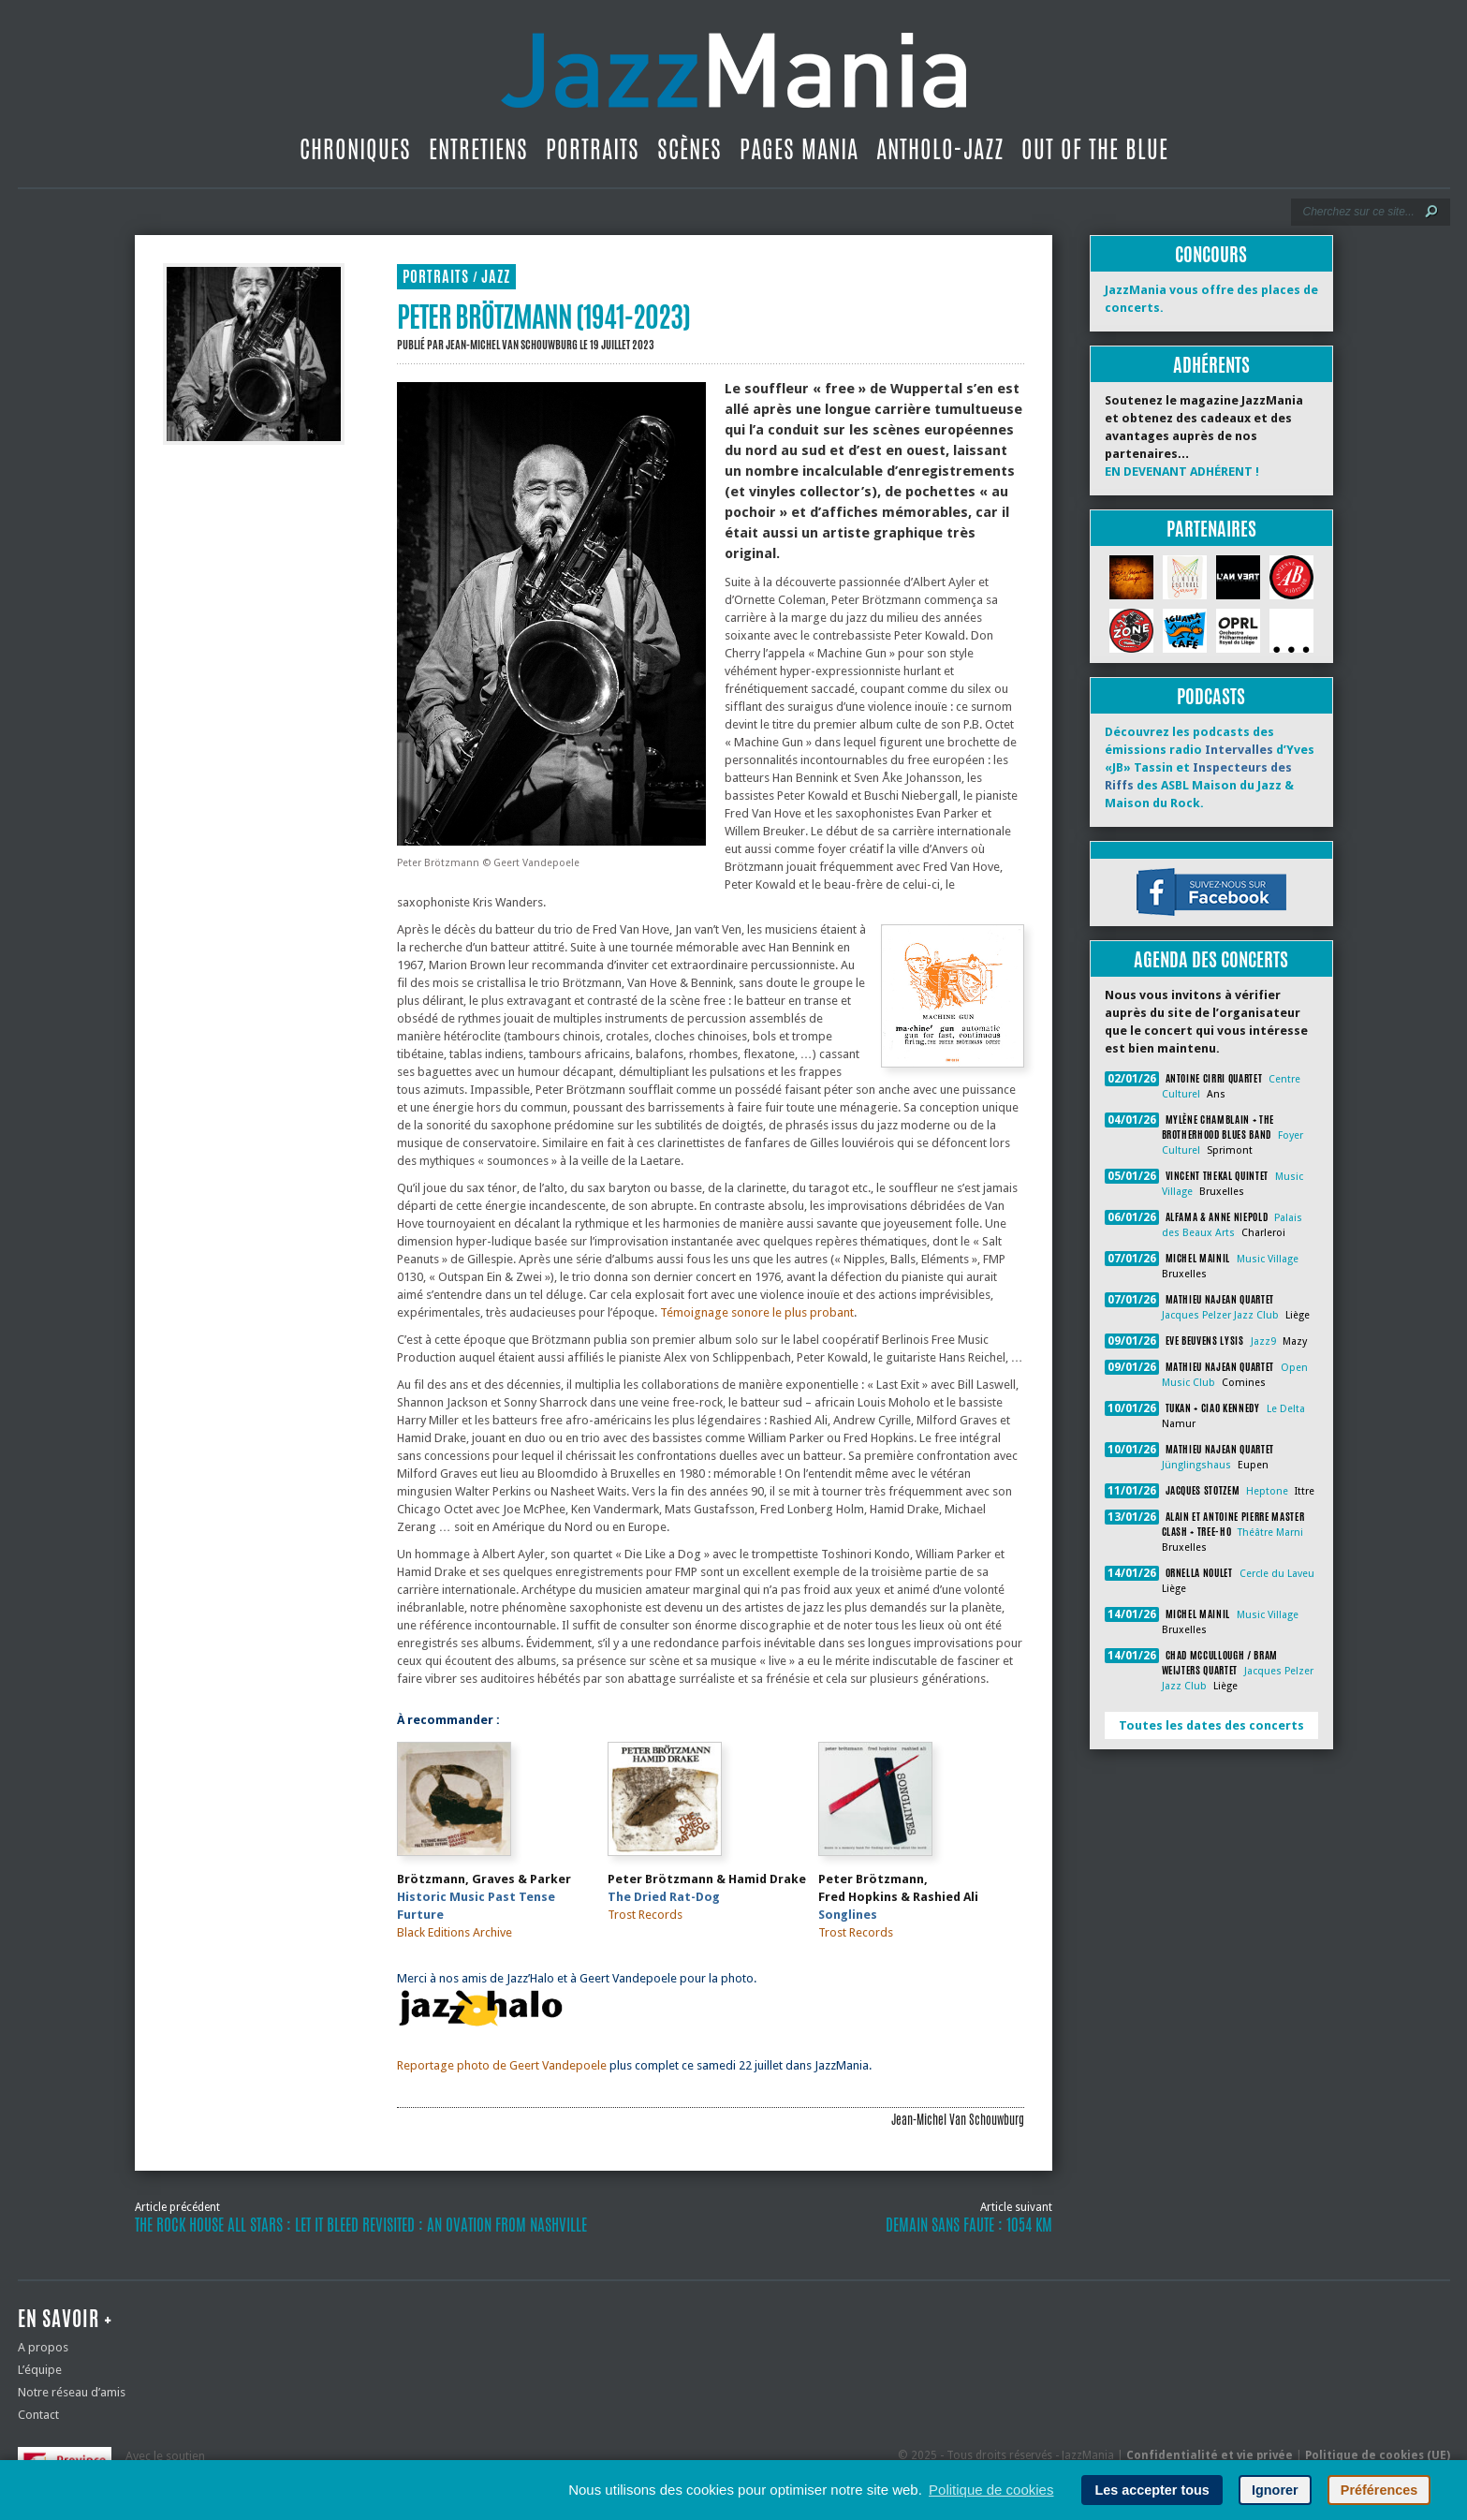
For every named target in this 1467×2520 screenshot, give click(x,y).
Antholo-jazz (940, 149)
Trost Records (645, 1915)
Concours (1211, 254)
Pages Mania (799, 149)
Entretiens (478, 149)
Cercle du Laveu (1277, 1574)
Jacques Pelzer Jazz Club (1220, 1315)
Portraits (592, 149)
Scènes (689, 149)
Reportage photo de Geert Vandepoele (502, 2065)
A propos (43, 2347)
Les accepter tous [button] (1151, 2490)
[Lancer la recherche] (1431, 211)
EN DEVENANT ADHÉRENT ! (1182, 471)
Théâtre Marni (1270, 1532)
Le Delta (1286, 1409)
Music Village (1267, 1259)
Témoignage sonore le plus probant (757, 1312)
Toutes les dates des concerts (1211, 1725)
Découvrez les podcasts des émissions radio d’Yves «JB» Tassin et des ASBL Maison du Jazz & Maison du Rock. (1209, 767)
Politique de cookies (991, 2490)
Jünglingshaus (1196, 1465)
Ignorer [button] (1275, 2490)
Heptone (1267, 1491)
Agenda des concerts (1211, 959)
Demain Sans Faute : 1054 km (969, 2225)
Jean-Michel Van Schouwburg (512, 344)
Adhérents (1211, 364)
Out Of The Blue (1094, 149)
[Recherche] (1358, 211)
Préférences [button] (1379, 2490)
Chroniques (355, 149)
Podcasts (1211, 696)
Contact (38, 2415)
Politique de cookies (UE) (1377, 2455)
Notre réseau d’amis (71, 2392)
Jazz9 (1263, 1341)
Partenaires (1211, 528)
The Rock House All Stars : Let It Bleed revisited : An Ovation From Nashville (361, 2225)
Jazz (495, 276)
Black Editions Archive (454, 1932)
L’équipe (40, 2370)
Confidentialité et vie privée (1209, 2455)
